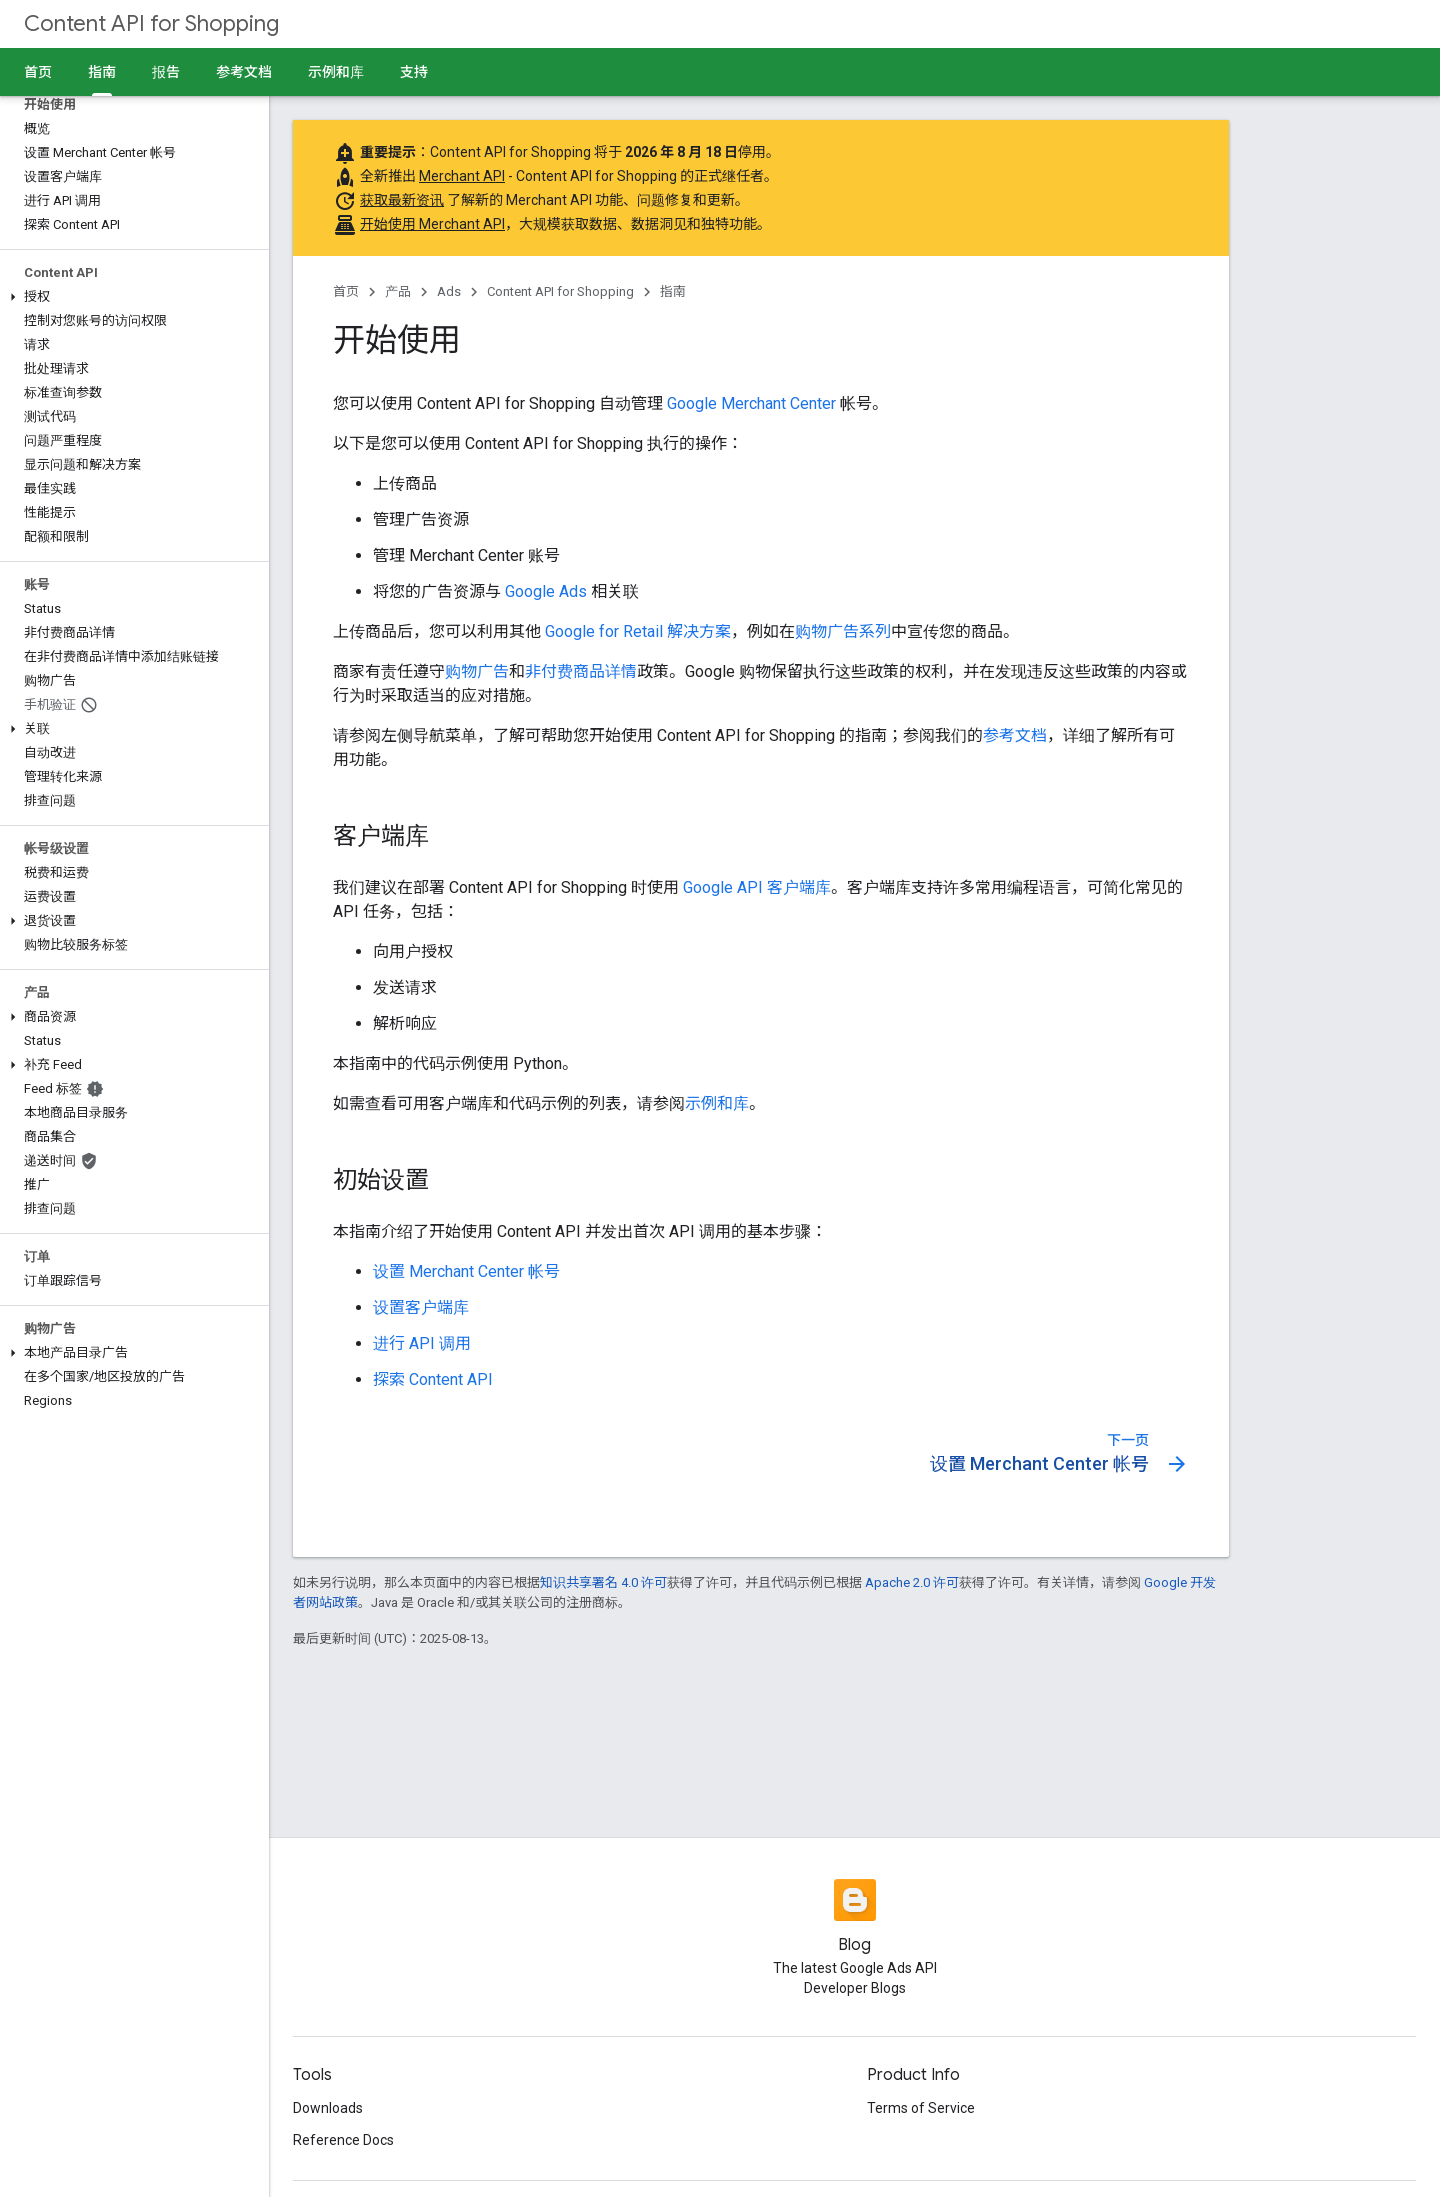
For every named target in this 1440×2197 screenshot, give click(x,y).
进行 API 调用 (422, 1343)
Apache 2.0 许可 (912, 1582)
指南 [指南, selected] (102, 72)
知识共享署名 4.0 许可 (603, 1582)
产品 (398, 291)
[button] (130, 297)
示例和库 (336, 72)
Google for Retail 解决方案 (638, 631)
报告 (166, 72)
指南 (673, 291)
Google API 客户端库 (757, 887)
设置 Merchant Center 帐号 (466, 1271)
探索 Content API (433, 1379)
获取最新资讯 (402, 200)
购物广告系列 (843, 631)
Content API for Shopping (151, 23)
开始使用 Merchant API (432, 224)
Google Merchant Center (751, 403)
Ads (449, 291)
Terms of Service (921, 2108)
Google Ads (546, 591)
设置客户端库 (421, 1307)
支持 (414, 72)
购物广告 (477, 671)
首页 (38, 72)
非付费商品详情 (581, 671)
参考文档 (244, 72)
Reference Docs (343, 2140)
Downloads (328, 2108)
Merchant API (462, 176)
